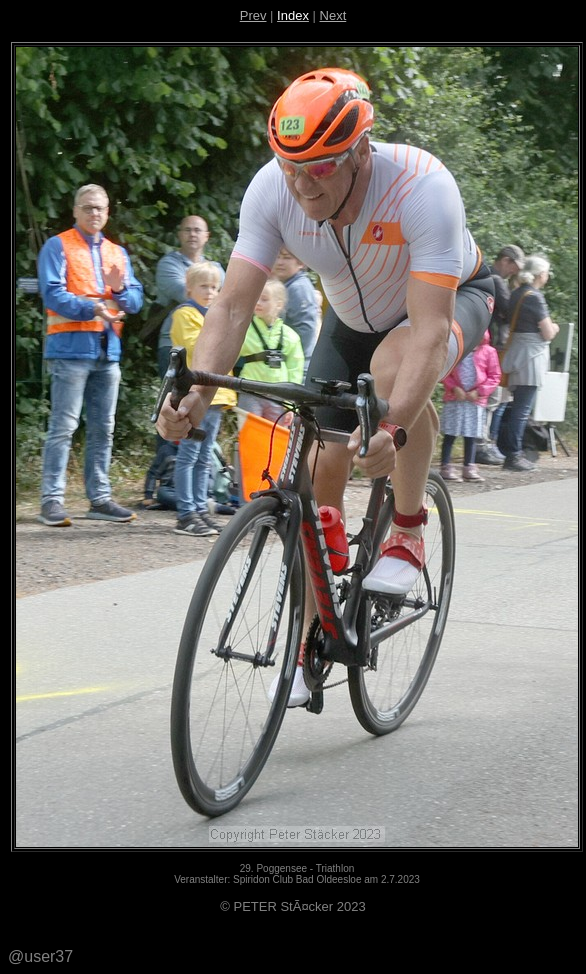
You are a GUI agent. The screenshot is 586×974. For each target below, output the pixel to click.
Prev (253, 15)
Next (333, 15)
